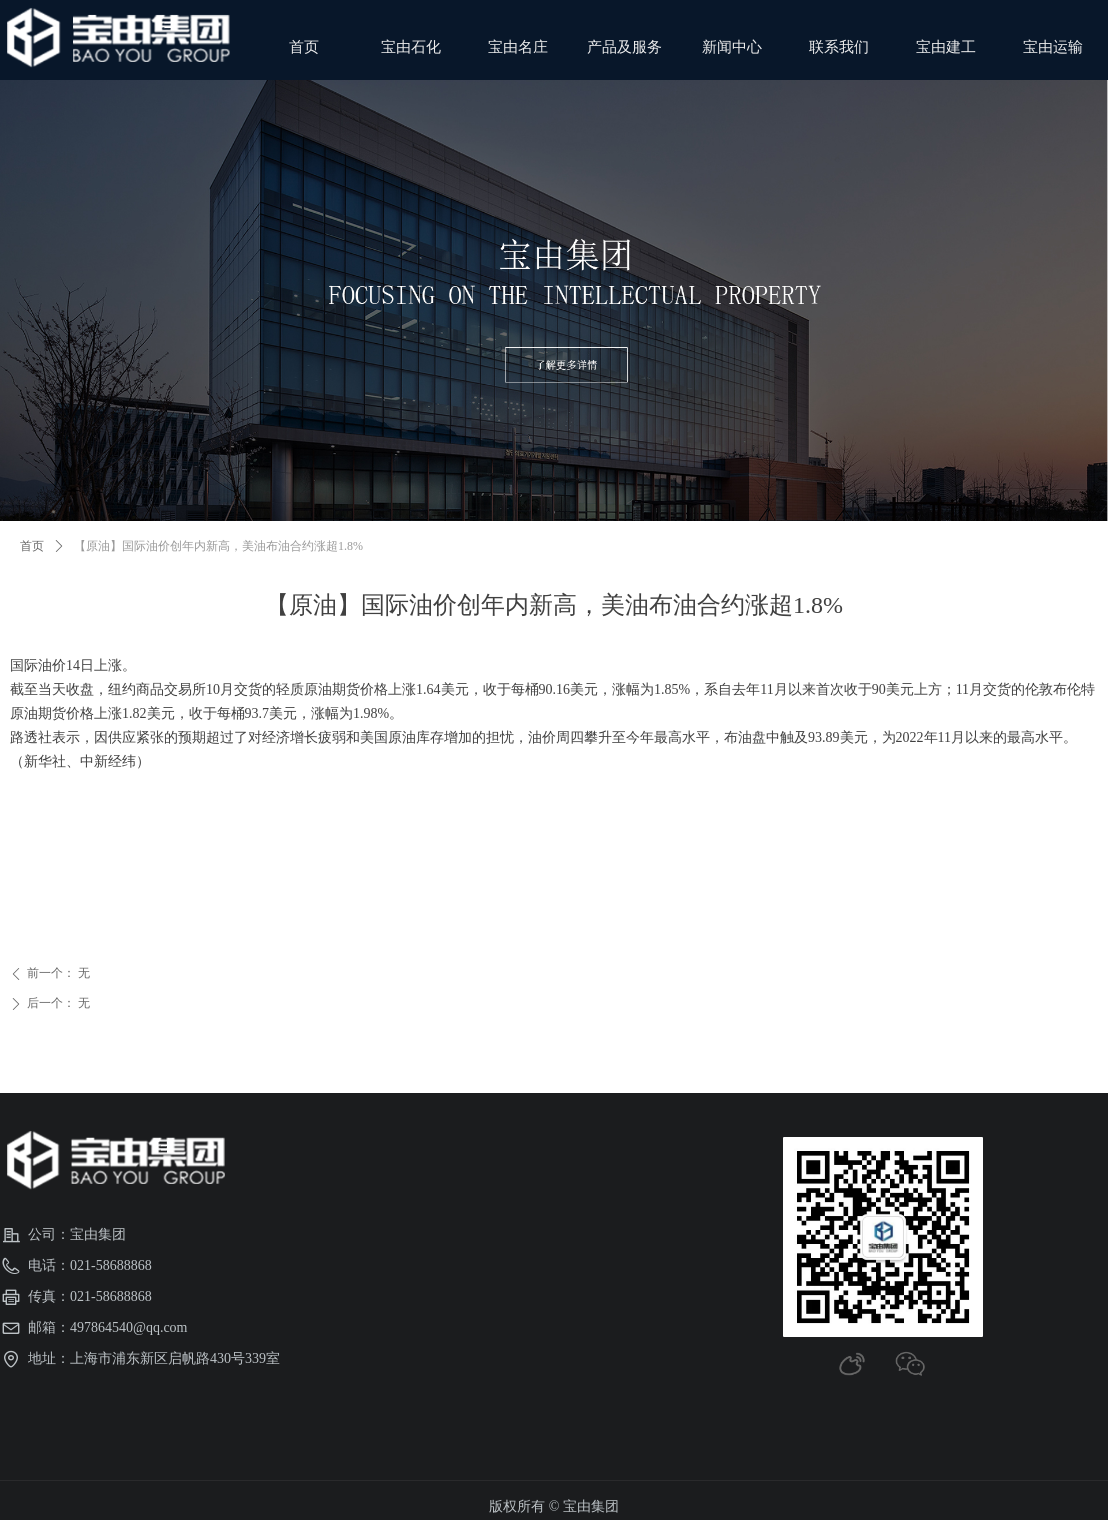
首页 (32, 546)
